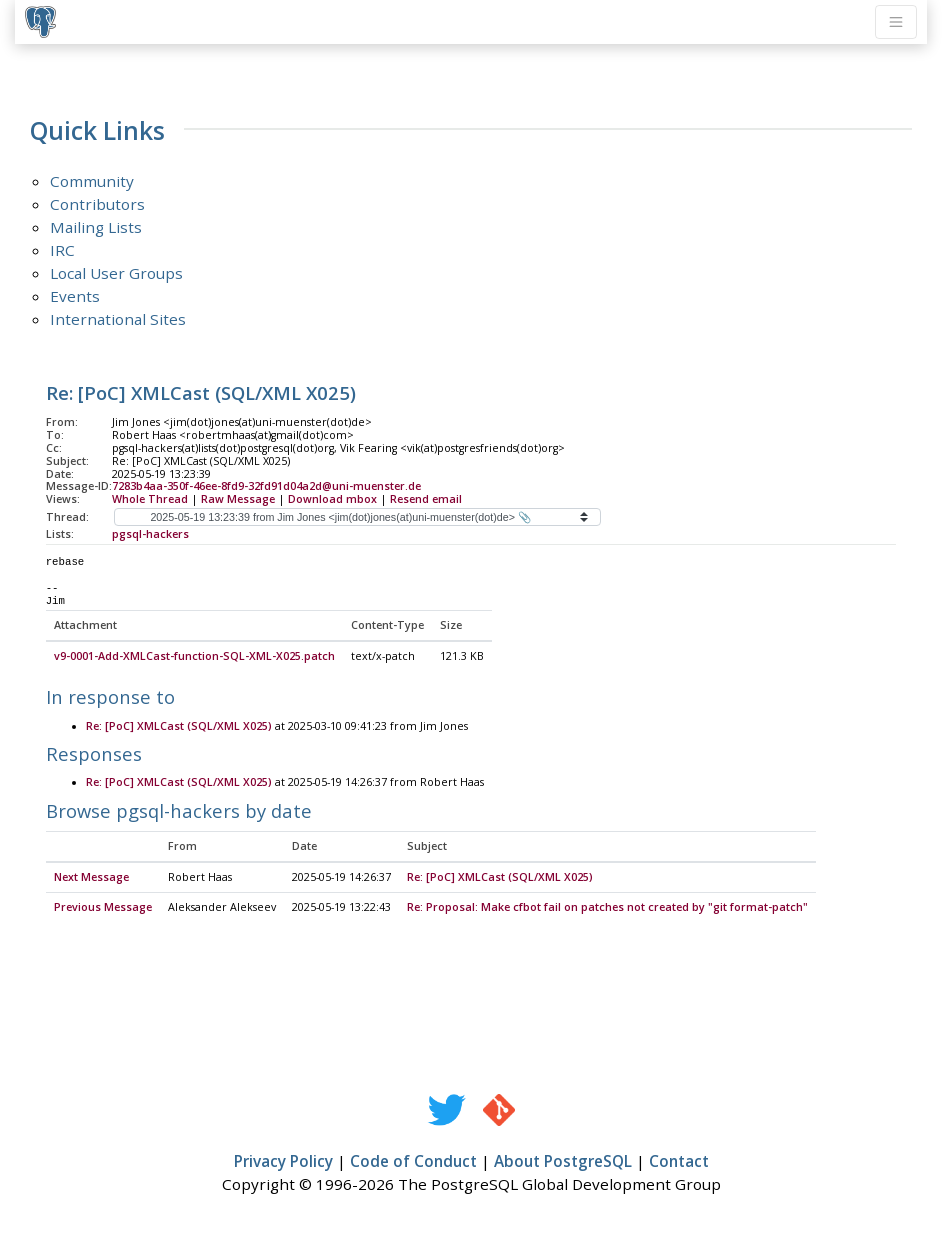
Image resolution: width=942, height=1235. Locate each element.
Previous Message (103, 908)
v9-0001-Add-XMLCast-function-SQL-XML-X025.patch (194, 657)
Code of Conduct (413, 1162)
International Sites (118, 319)
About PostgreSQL (563, 1162)
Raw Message (238, 499)
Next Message (91, 878)
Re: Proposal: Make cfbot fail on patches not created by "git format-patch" (607, 908)
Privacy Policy (283, 1162)
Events (75, 296)
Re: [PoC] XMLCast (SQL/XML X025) (179, 727)
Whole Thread (150, 499)
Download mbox (332, 499)
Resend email (426, 499)
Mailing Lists (96, 227)
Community (92, 181)
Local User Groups (116, 273)
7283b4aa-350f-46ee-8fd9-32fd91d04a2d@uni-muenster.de (266, 486)
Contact (679, 1162)
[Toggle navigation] (896, 22)
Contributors (97, 204)
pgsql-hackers (150, 534)
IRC (62, 250)
